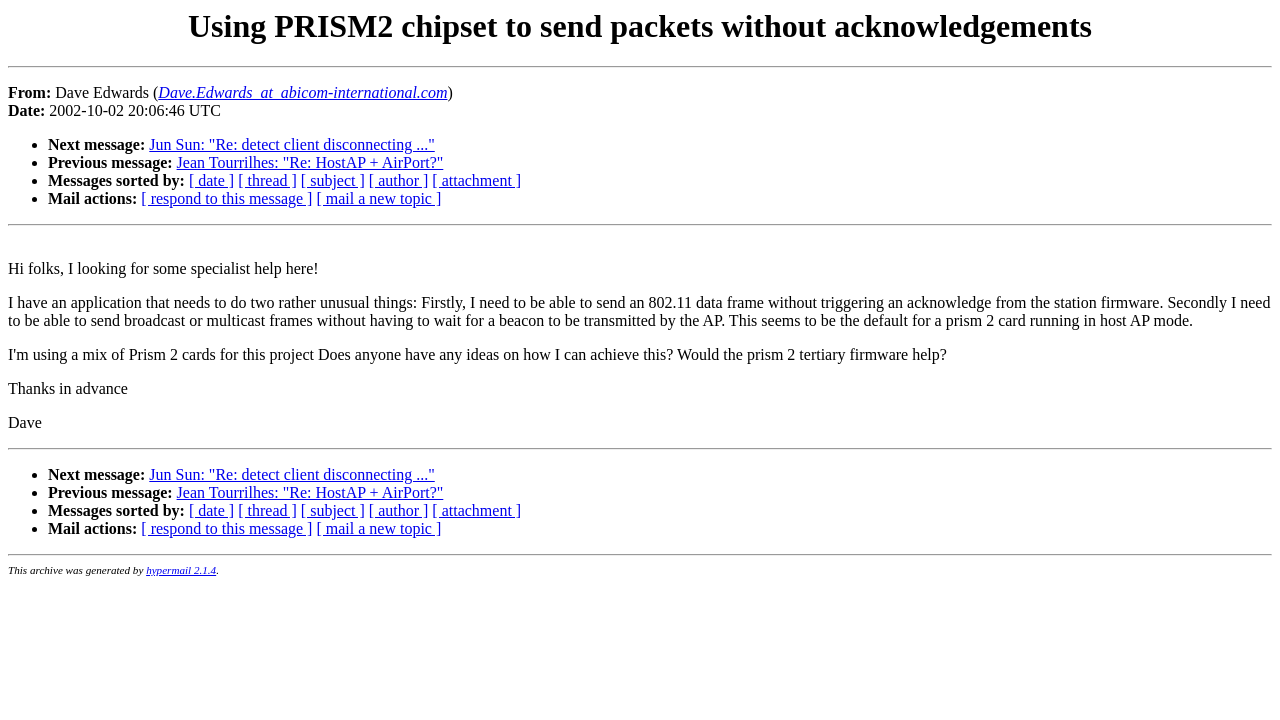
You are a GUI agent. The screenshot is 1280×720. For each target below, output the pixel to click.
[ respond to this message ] (226, 198)
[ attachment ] (476, 180)
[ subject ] (333, 180)
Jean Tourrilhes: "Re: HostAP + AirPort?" (310, 162)
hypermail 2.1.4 (181, 570)
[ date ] (211, 180)
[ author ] (399, 180)
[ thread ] (267, 180)
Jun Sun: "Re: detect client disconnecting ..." (291, 144)
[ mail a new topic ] (378, 198)
